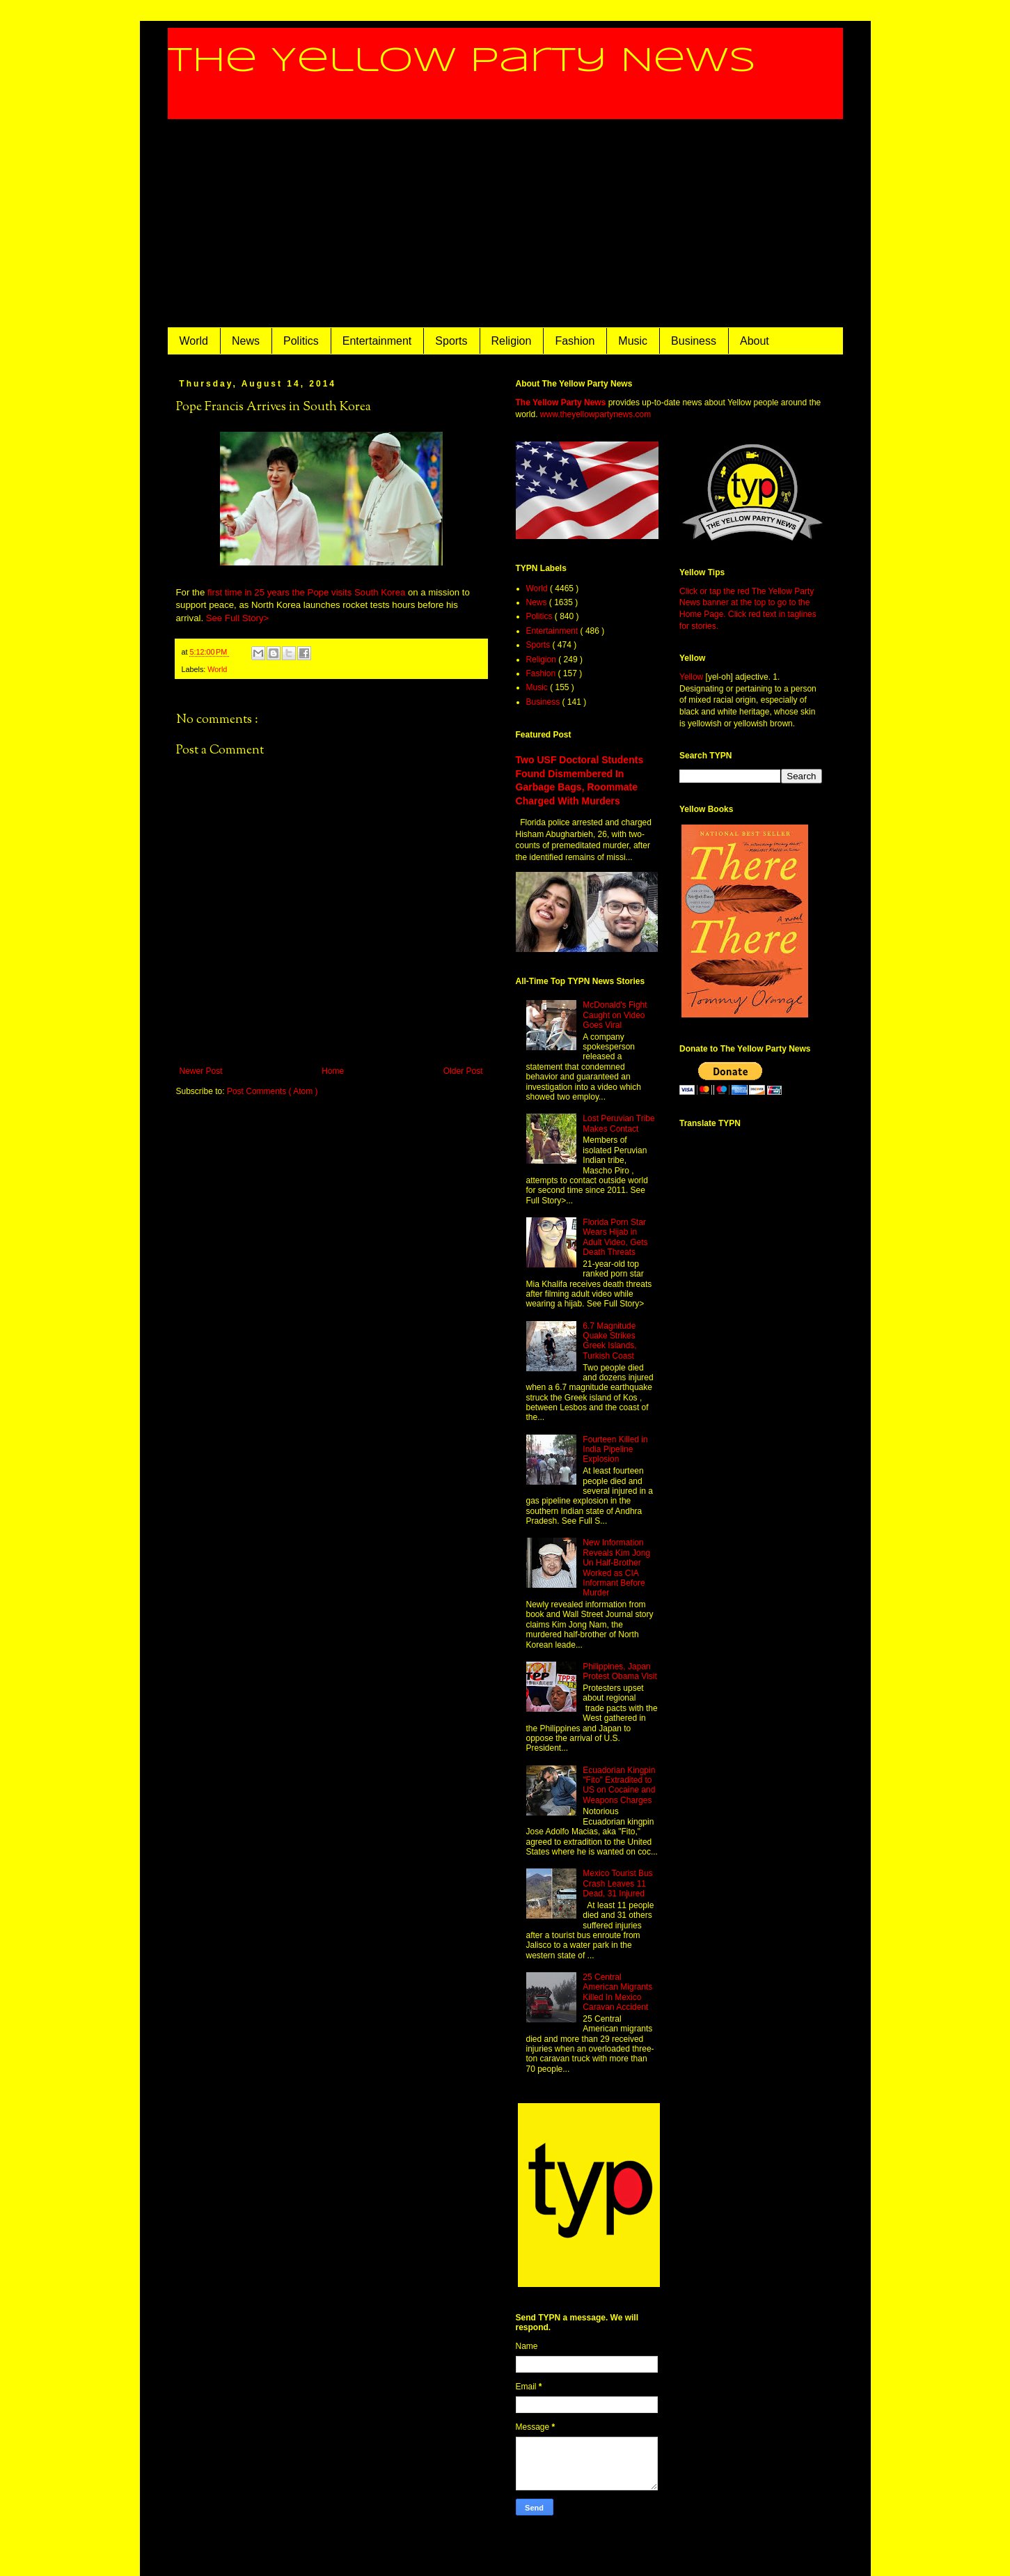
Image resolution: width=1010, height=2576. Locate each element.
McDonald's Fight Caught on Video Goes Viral (615, 1015)
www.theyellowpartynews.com (595, 414)
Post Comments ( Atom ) (272, 1091)
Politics (301, 341)
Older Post (463, 1071)
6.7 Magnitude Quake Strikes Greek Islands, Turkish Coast (609, 1341)
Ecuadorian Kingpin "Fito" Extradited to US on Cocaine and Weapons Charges (619, 1785)
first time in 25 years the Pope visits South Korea (306, 592)
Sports (451, 341)
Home (333, 1071)
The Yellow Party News (462, 61)
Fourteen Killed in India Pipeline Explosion (615, 1450)
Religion (511, 341)
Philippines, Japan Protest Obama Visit (620, 1671)
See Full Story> (237, 618)
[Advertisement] (505, 223)
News (246, 341)
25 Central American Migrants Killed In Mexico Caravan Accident (617, 1992)
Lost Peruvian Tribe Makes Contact (618, 1123)
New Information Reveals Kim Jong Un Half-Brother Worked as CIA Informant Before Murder (616, 1568)
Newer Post (201, 1071)
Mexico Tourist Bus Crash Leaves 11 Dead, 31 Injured (617, 1883)
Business (693, 341)
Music (632, 341)
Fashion (574, 341)
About (754, 341)
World (194, 341)
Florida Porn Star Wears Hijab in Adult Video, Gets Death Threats (615, 1237)
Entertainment (377, 341)
